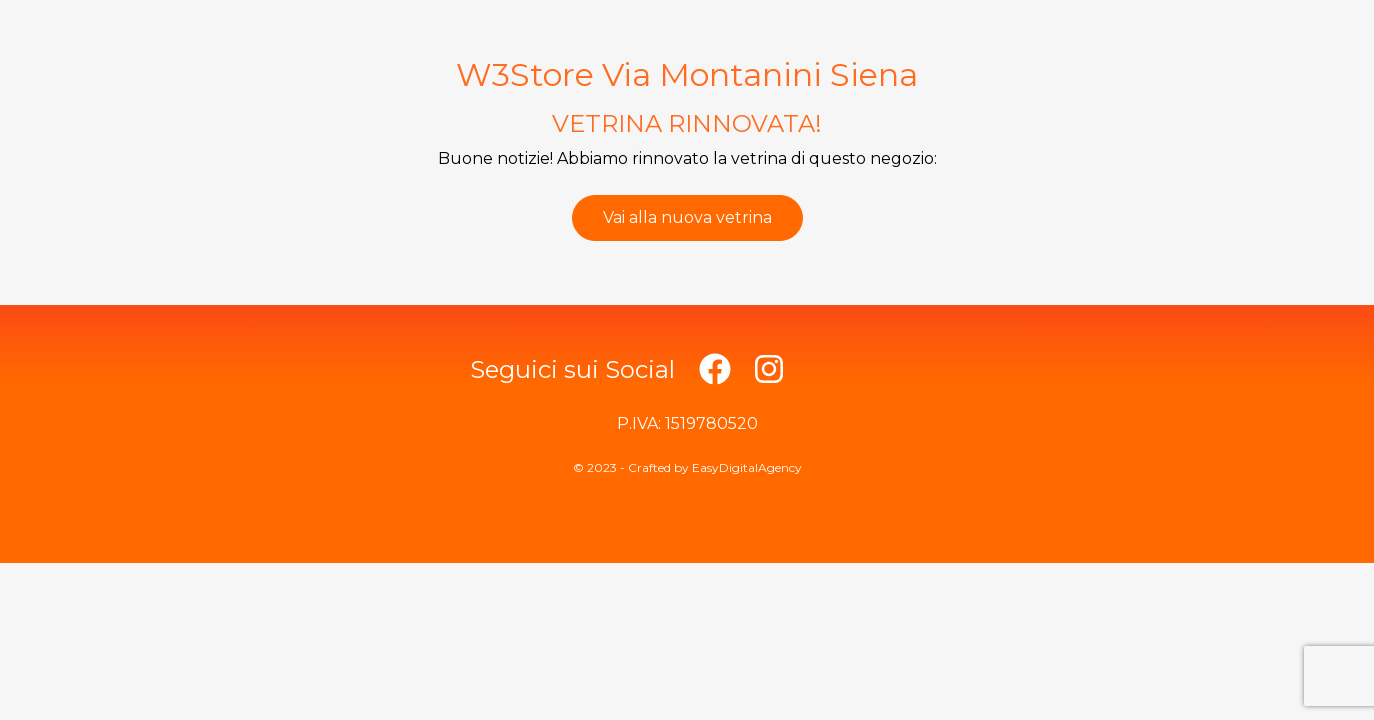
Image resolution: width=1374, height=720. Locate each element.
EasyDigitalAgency (747, 467)
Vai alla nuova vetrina (687, 217)
